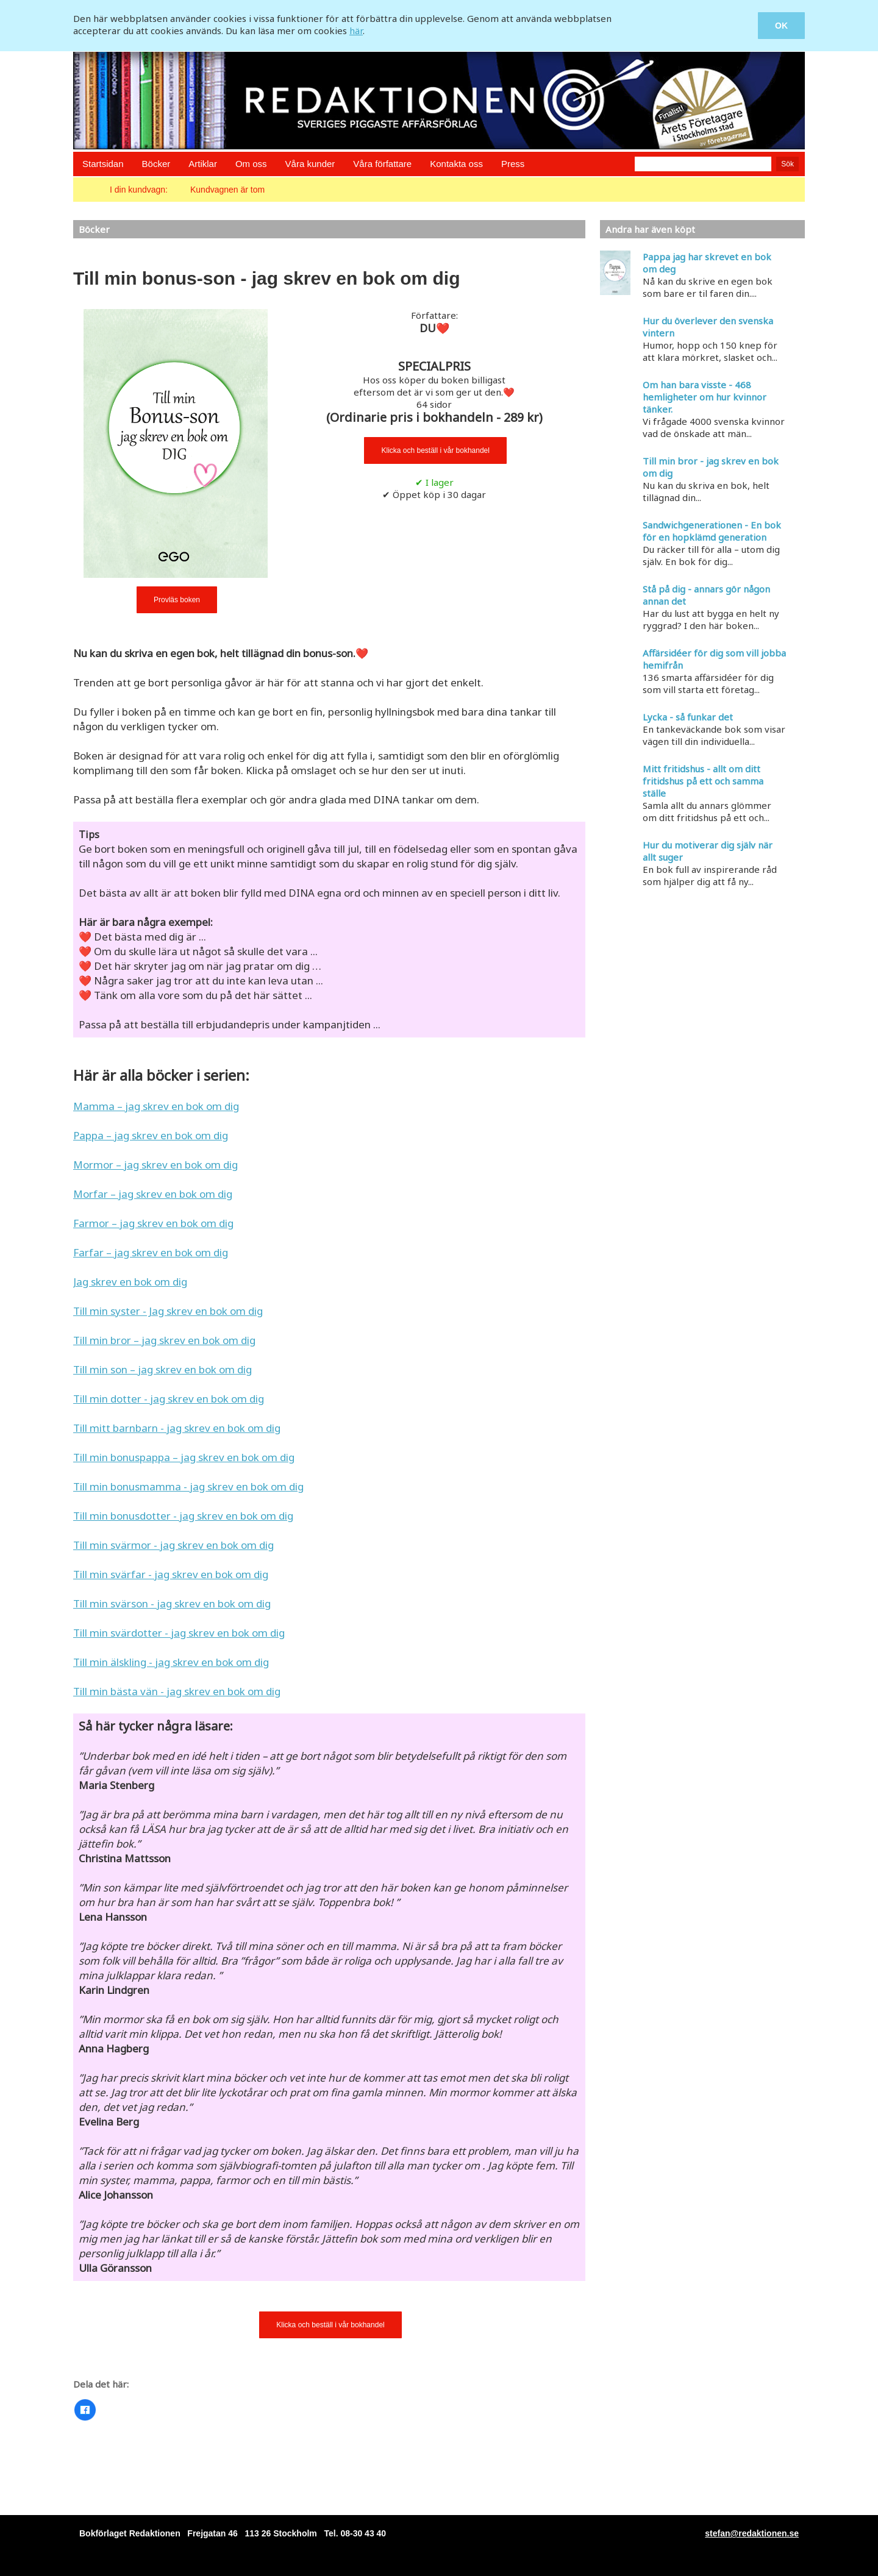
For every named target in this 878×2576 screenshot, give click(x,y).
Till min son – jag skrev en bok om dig (162, 1369)
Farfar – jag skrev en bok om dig (150, 1252)
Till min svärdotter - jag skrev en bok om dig (179, 1633)
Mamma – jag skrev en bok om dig (156, 1106)
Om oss (251, 163)
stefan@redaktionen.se (752, 2533)
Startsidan (103, 163)
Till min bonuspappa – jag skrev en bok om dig (183, 1457)
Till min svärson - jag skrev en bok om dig (172, 1603)
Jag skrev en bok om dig (130, 1282)
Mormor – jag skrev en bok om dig (155, 1165)
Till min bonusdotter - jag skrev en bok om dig (183, 1516)
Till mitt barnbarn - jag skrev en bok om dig (176, 1428)
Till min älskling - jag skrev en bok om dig (171, 1662)
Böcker (156, 163)
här (356, 30)
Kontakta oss (456, 163)
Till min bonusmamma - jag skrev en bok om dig (188, 1486)
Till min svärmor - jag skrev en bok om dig (173, 1545)
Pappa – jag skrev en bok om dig (150, 1135)
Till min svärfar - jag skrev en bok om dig (170, 1574)
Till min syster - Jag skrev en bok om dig (168, 1311)
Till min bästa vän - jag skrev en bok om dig (176, 1691)
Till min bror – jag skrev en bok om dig (164, 1340)
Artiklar (202, 163)
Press (512, 163)
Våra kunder (310, 163)
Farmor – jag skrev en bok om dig (153, 1223)
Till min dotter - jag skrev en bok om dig (168, 1399)
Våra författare (382, 163)
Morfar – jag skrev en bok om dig (152, 1194)
